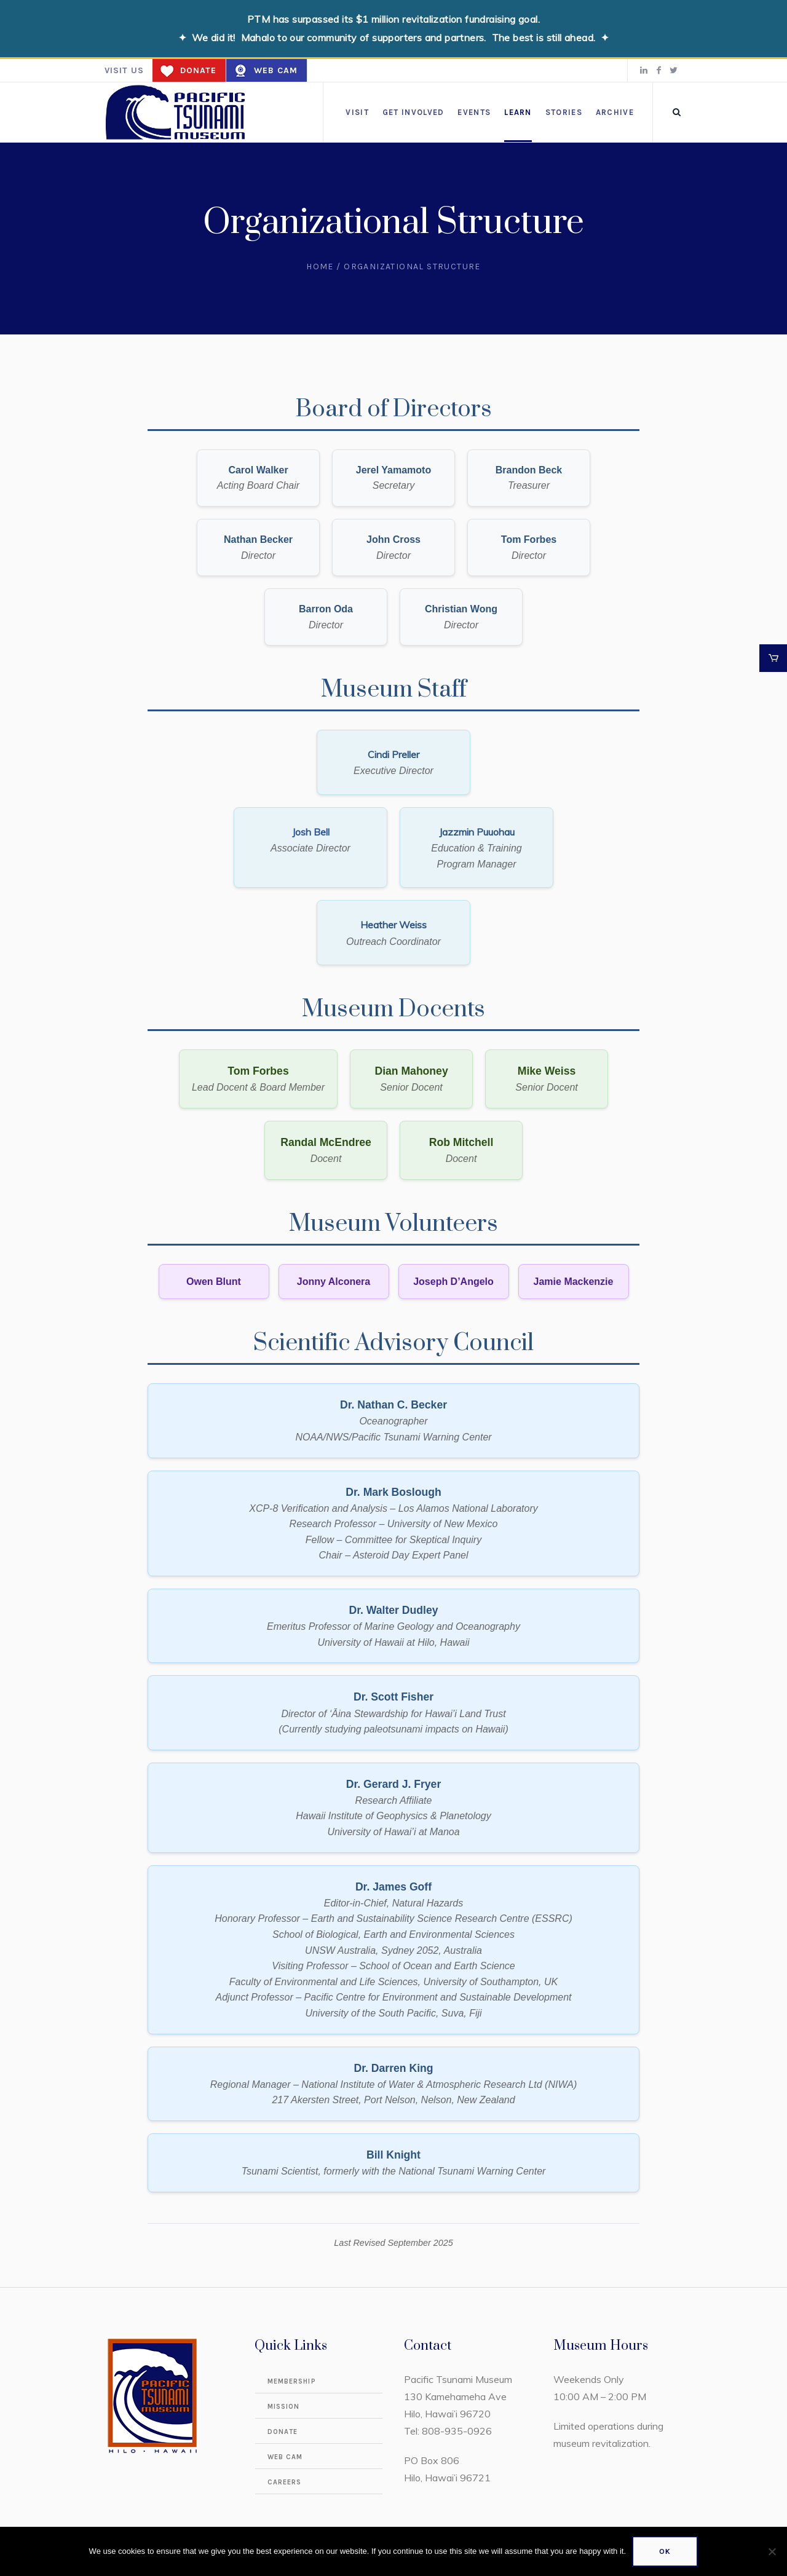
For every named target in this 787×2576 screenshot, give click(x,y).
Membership (291, 2381)
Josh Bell (311, 832)
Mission (283, 2407)
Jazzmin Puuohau (477, 832)
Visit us (124, 70)
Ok (665, 2551)
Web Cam (276, 70)
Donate (198, 70)
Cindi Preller (393, 754)
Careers (284, 2482)
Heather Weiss (393, 925)
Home (320, 266)
